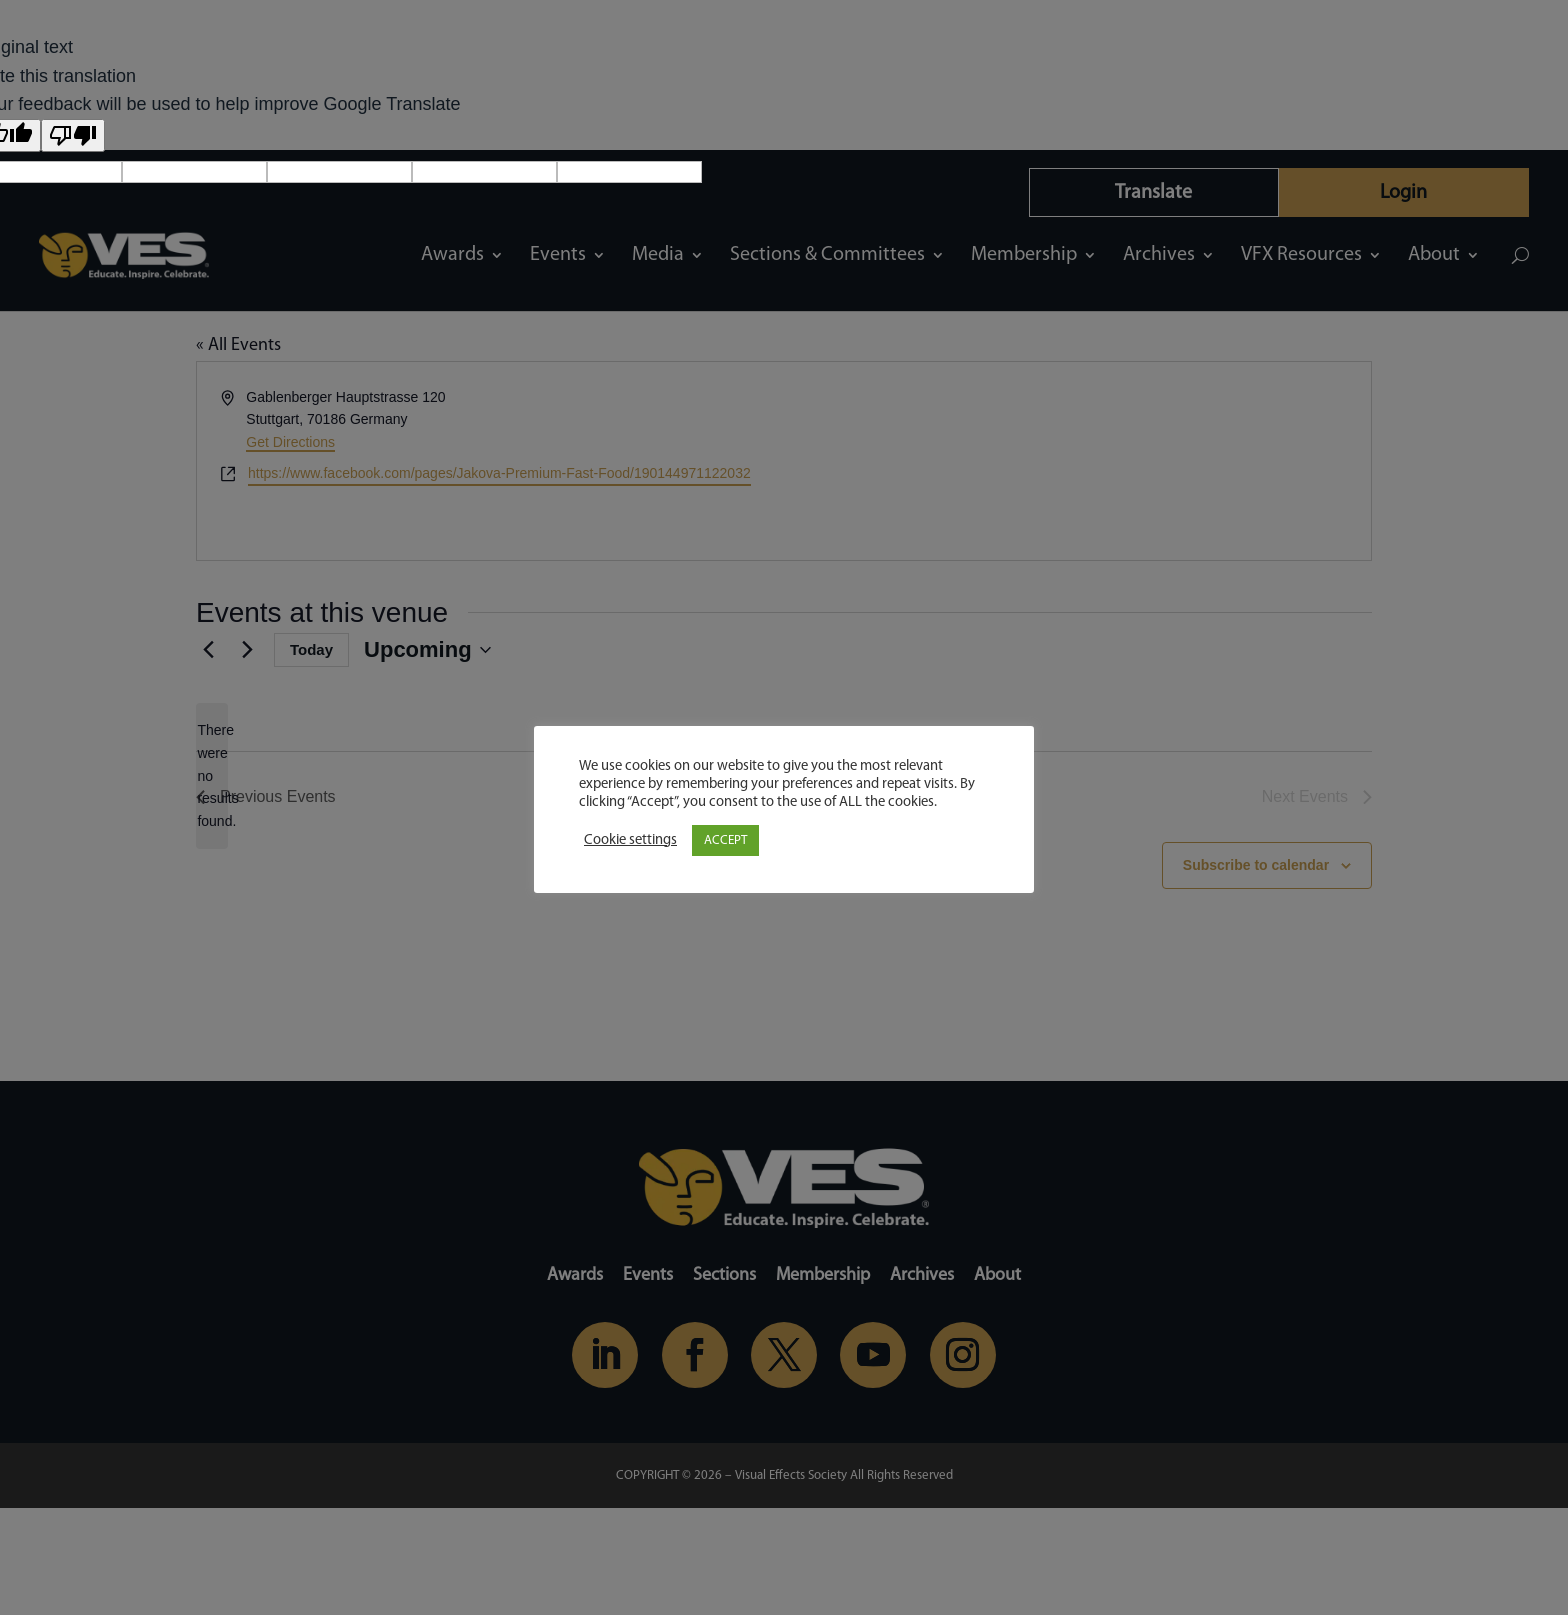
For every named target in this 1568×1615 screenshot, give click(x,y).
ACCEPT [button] (725, 840)
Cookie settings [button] (630, 840)
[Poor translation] (73, 135)
